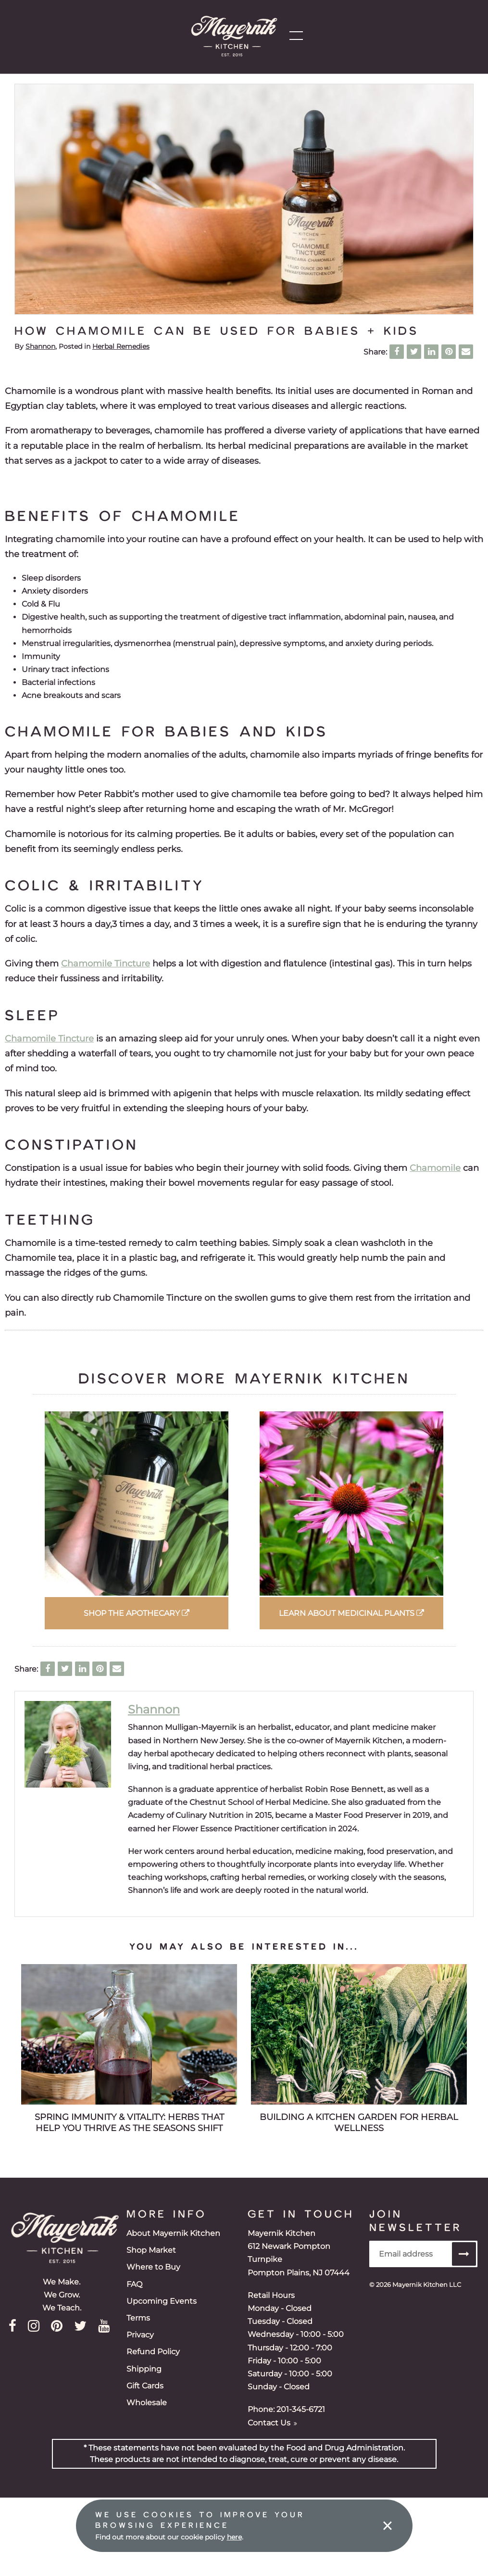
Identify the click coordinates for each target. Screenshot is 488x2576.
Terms (138, 2317)
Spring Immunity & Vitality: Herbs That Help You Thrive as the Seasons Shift (129, 2122)
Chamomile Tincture (105, 963)
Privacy (140, 2334)
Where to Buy (153, 2266)
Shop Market (151, 2250)
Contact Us (272, 2422)
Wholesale (146, 2402)
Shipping (144, 2368)
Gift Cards (144, 2385)
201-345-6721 (300, 2409)
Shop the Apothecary (136, 1613)
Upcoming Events (161, 2301)
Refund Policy (153, 2351)
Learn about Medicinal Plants (351, 1613)
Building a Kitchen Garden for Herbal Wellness (359, 2122)
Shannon (40, 346)
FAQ (134, 2284)
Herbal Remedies (121, 346)
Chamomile (435, 1167)
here (234, 2537)
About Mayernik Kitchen (173, 2233)
